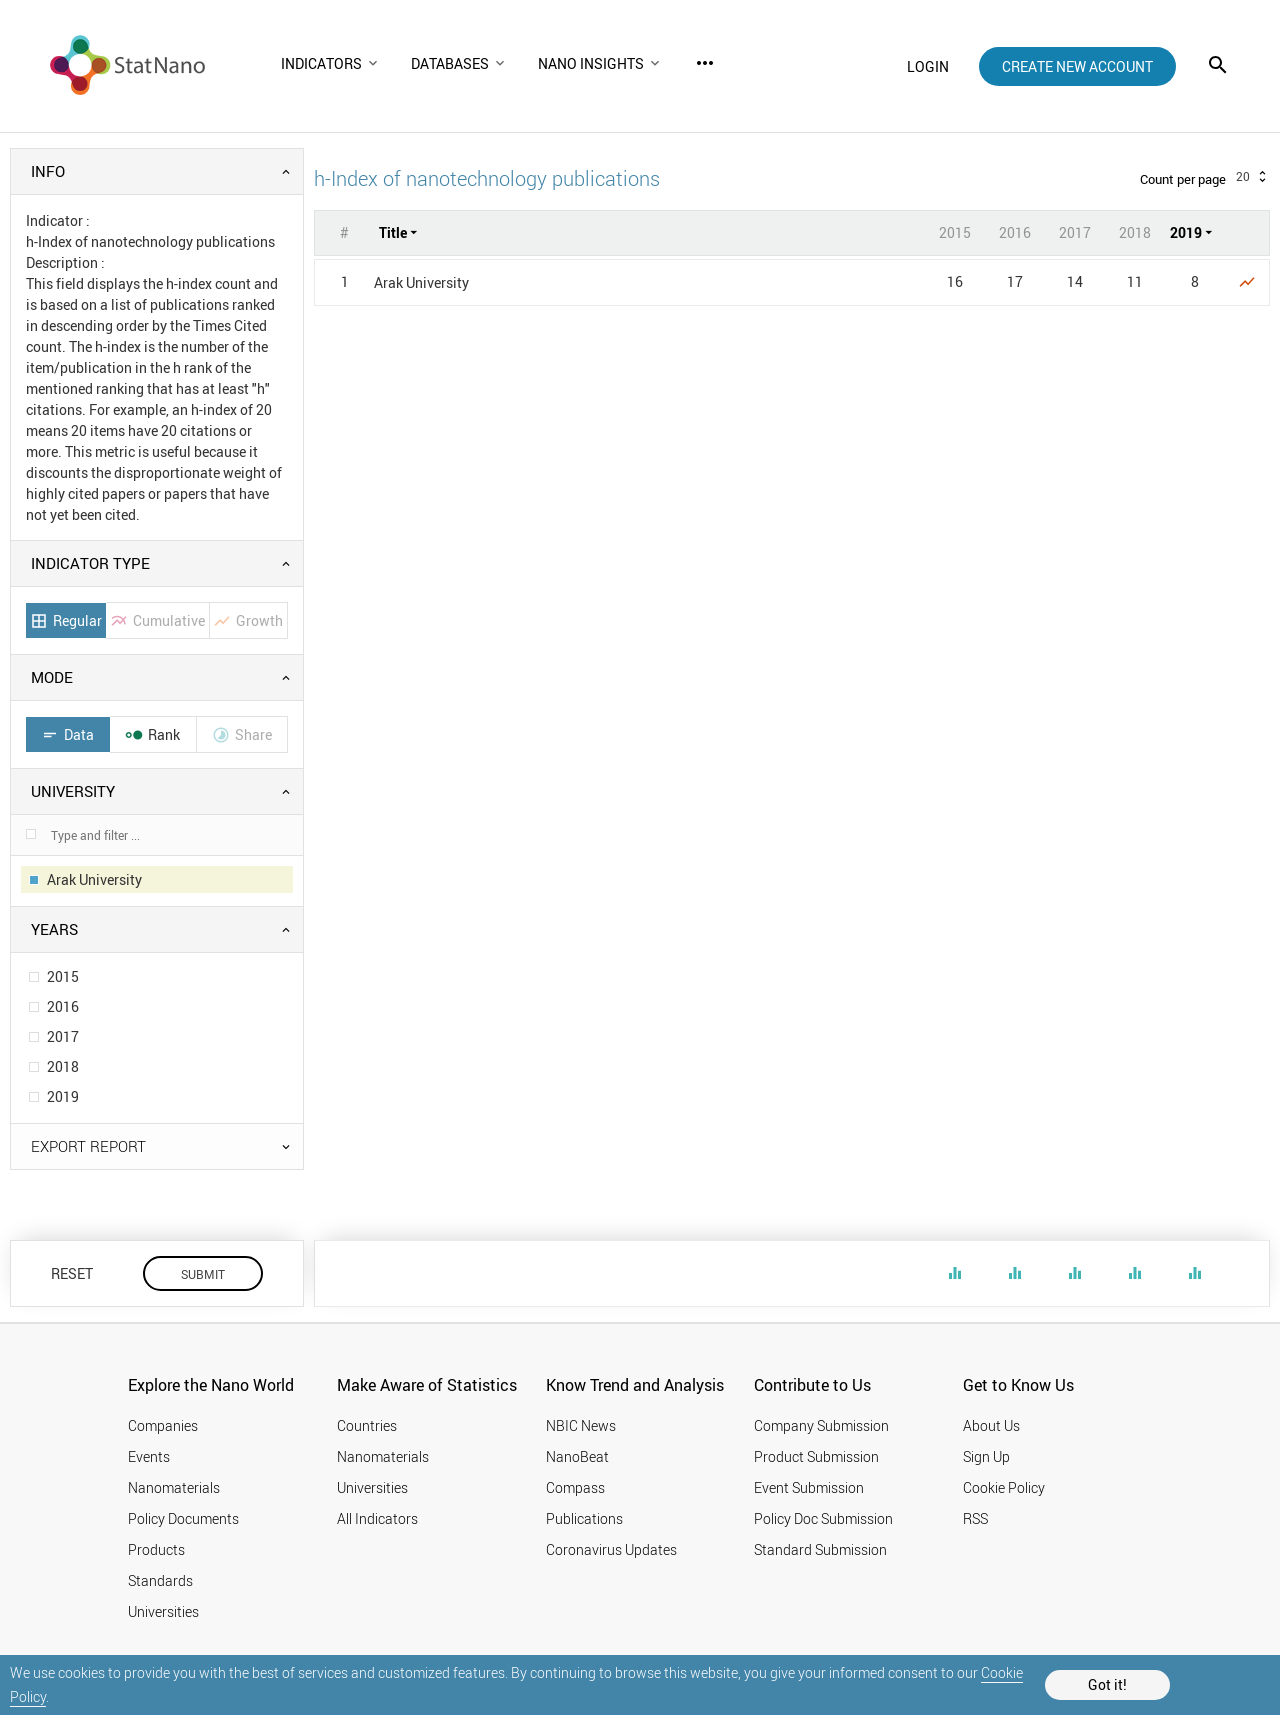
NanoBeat (577, 1456)
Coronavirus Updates (611, 1549)
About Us (991, 1425)
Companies (163, 1425)
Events (149, 1456)
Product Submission (816, 1456)
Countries (367, 1425)
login (928, 66)
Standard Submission (820, 1549)
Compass (575, 1487)
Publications (584, 1518)
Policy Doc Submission (823, 1518)
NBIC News (581, 1425)
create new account (1077, 66)
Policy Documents (183, 1518)
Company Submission (821, 1425)
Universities (163, 1611)
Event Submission (809, 1487)
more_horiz (705, 63)
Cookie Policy (1004, 1487)
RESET (72, 1273)
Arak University (421, 282)
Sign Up (986, 1456)
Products (156, 1549)
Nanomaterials (174, 1487)
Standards (160, 1580)
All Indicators (377, 1518)
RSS (975, 1518)
